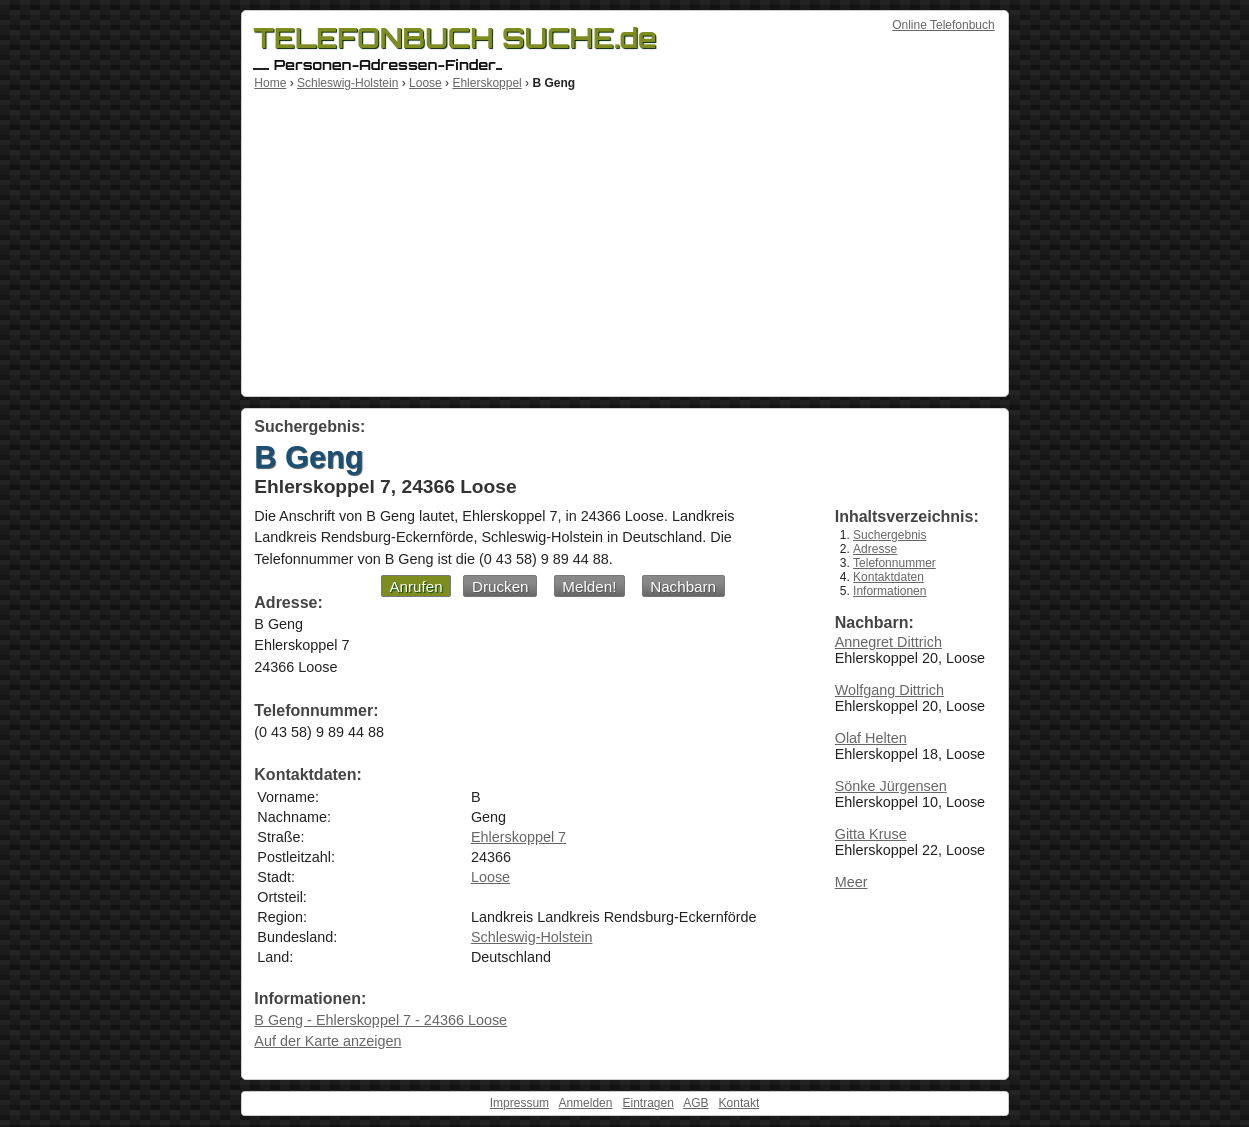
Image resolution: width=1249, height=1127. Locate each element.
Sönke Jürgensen (891, 786)
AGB (695, 1103)
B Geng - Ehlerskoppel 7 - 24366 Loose (380, 1020)
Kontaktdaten (888, 577)
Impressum (519, 1103)
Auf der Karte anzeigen (327, 1041)
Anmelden (585, 1103)
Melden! (589, 586)
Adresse (875, 549)
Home (270, 83)
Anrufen (415, 586)
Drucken (500, 586)
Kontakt (739, 1103)
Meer (851, 882)
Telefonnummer (894, 563)
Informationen (889, 591)
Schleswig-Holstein (347, 83)
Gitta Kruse (871, 834)
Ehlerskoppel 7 (518, 837)
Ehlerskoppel (486, 83)
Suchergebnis (889, 535)
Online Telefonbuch (943, 25)
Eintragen (647, 1103)
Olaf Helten (871, 738)
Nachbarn (683, 586)
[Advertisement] (625, 240)
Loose (425, 83)
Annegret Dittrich (888, 642)
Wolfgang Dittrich (889, 690)
